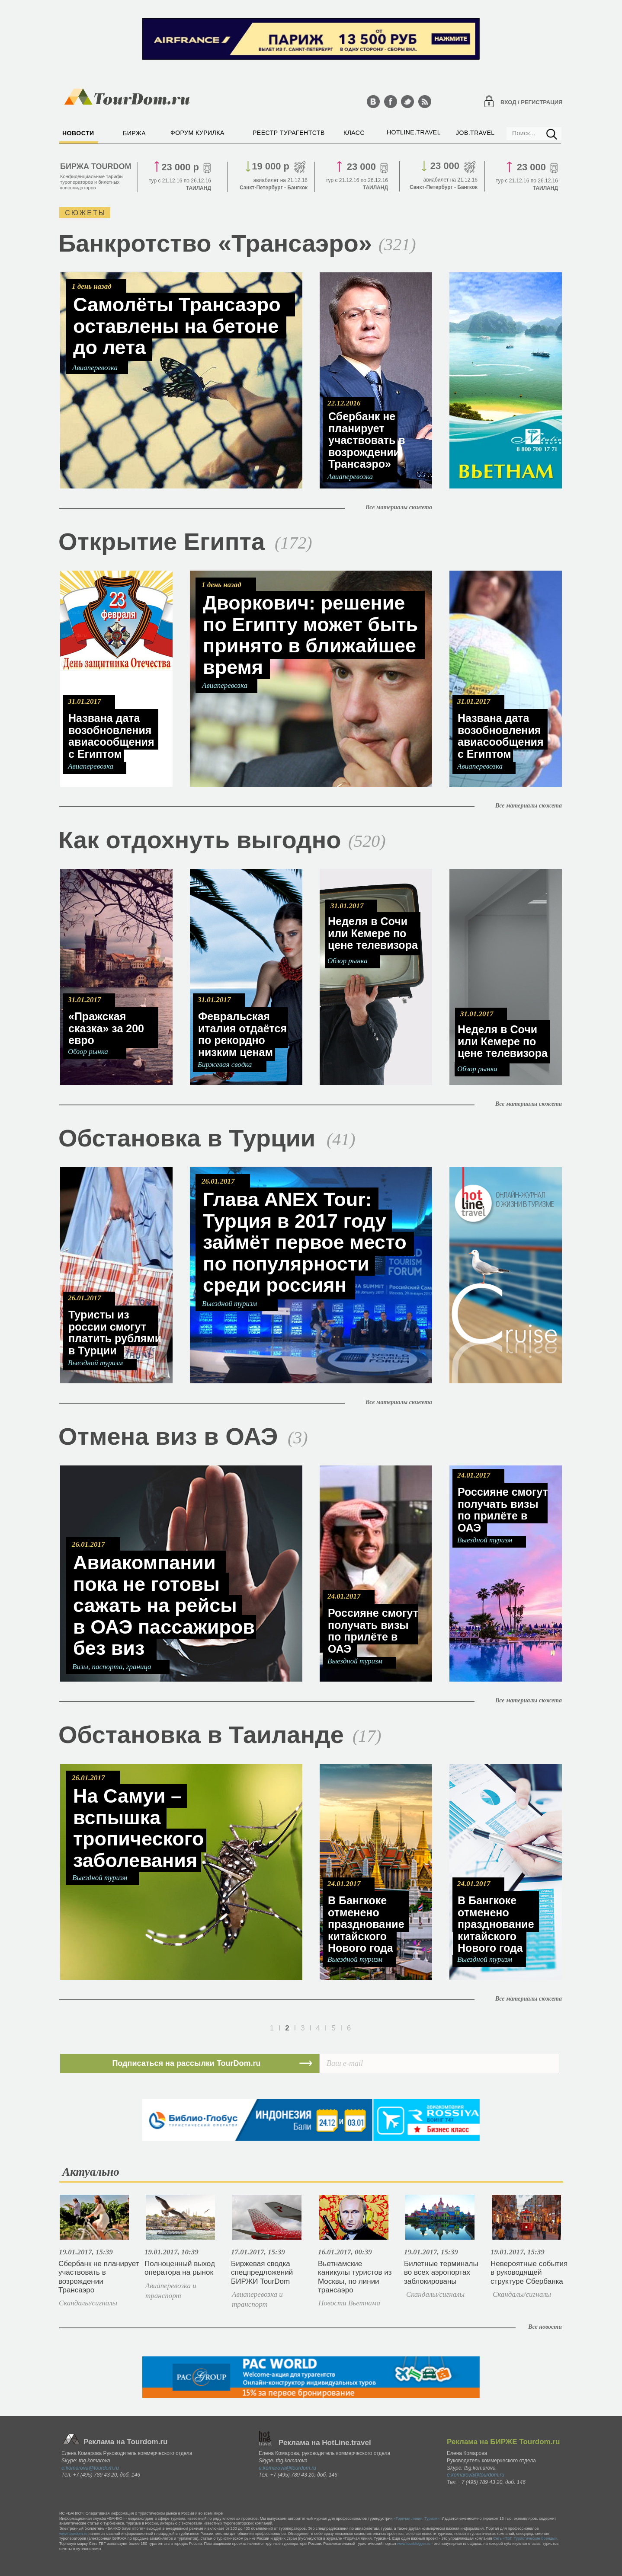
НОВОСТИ (78, 133)
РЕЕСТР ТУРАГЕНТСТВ (289, 132)
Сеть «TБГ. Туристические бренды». (525, 2538)
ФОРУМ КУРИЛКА (197, 132)
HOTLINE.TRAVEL (414, 132)
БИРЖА (134, 133)
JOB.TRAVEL (475, 132)
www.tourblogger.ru (413, 2543)
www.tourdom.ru (73, 2533)
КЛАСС (354, 132)
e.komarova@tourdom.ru (90, 2468)
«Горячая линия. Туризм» (416, 2518)
